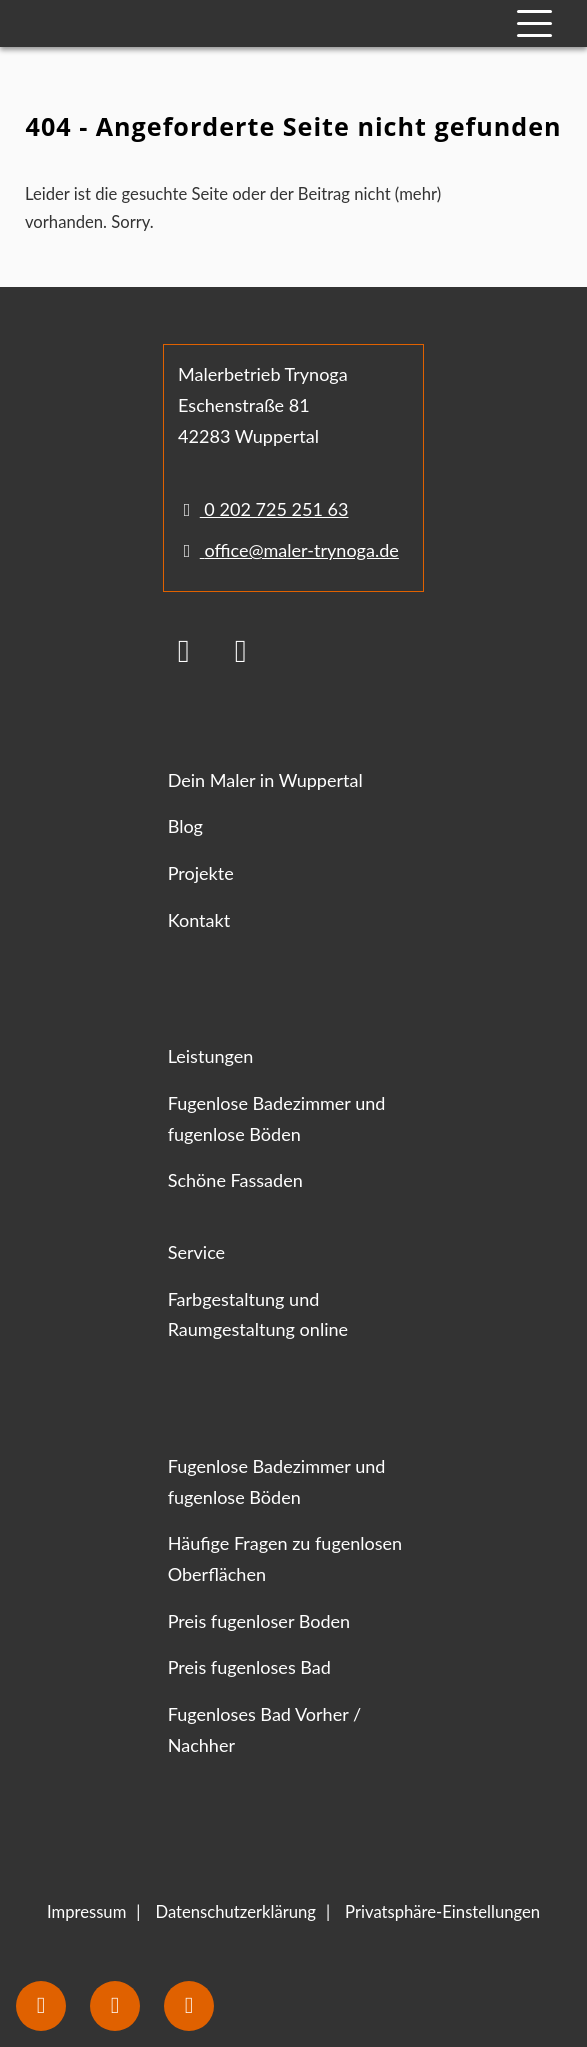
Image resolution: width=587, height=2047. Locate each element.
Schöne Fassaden (235, 1180)
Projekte (201, 873)
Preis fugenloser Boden (259, 1621)
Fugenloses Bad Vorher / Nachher (265, 1729)
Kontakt (199, 920)
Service (196, 1252)
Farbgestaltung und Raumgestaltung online (258, 1314)
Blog (185, 826)
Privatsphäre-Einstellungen (442, 1912)
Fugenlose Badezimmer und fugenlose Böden (277, 1118)
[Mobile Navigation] (534, 23)
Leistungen (211, 1056)
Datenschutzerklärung (236, 1912)
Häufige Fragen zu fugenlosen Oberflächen (285, 1558)
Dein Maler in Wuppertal (265, 780)
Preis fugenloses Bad (249, 1667)
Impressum (86, 1912)
